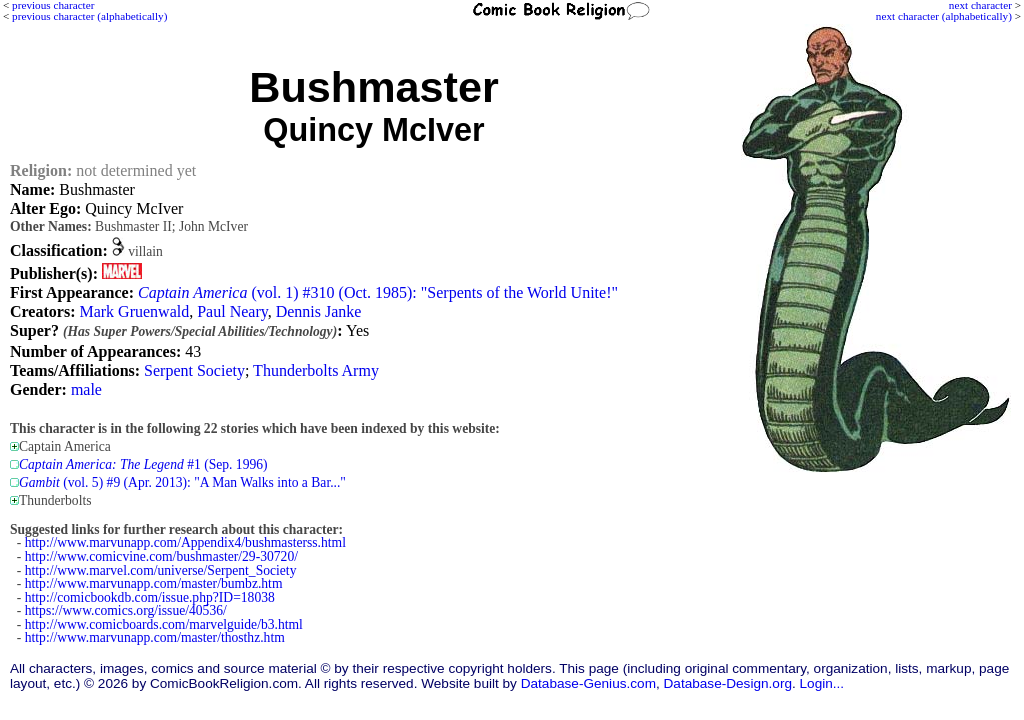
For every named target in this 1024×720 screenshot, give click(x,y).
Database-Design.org (728, 683)
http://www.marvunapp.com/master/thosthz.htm (155, 637)
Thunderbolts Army (316, 370)
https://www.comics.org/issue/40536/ (126, 610)
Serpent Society (194, 370)
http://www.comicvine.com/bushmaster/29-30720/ (161, 556)
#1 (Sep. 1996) (143, 464)
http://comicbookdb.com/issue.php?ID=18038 (150, 597)
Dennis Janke (319, 311)
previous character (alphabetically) (89, 16)
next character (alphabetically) (944, 16)
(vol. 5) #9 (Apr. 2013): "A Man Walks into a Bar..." (182, 482)
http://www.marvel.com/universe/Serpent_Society (161, 570)
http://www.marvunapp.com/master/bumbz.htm (154, 583)
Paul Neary (232, 311)
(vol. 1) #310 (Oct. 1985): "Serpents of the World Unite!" (378, 292)
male (86, 389)
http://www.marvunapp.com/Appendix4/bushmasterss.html (185, 542)
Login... (822, 683)
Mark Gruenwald (134, 311)
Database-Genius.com (588, 683)
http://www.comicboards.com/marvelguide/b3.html (164, 624)
